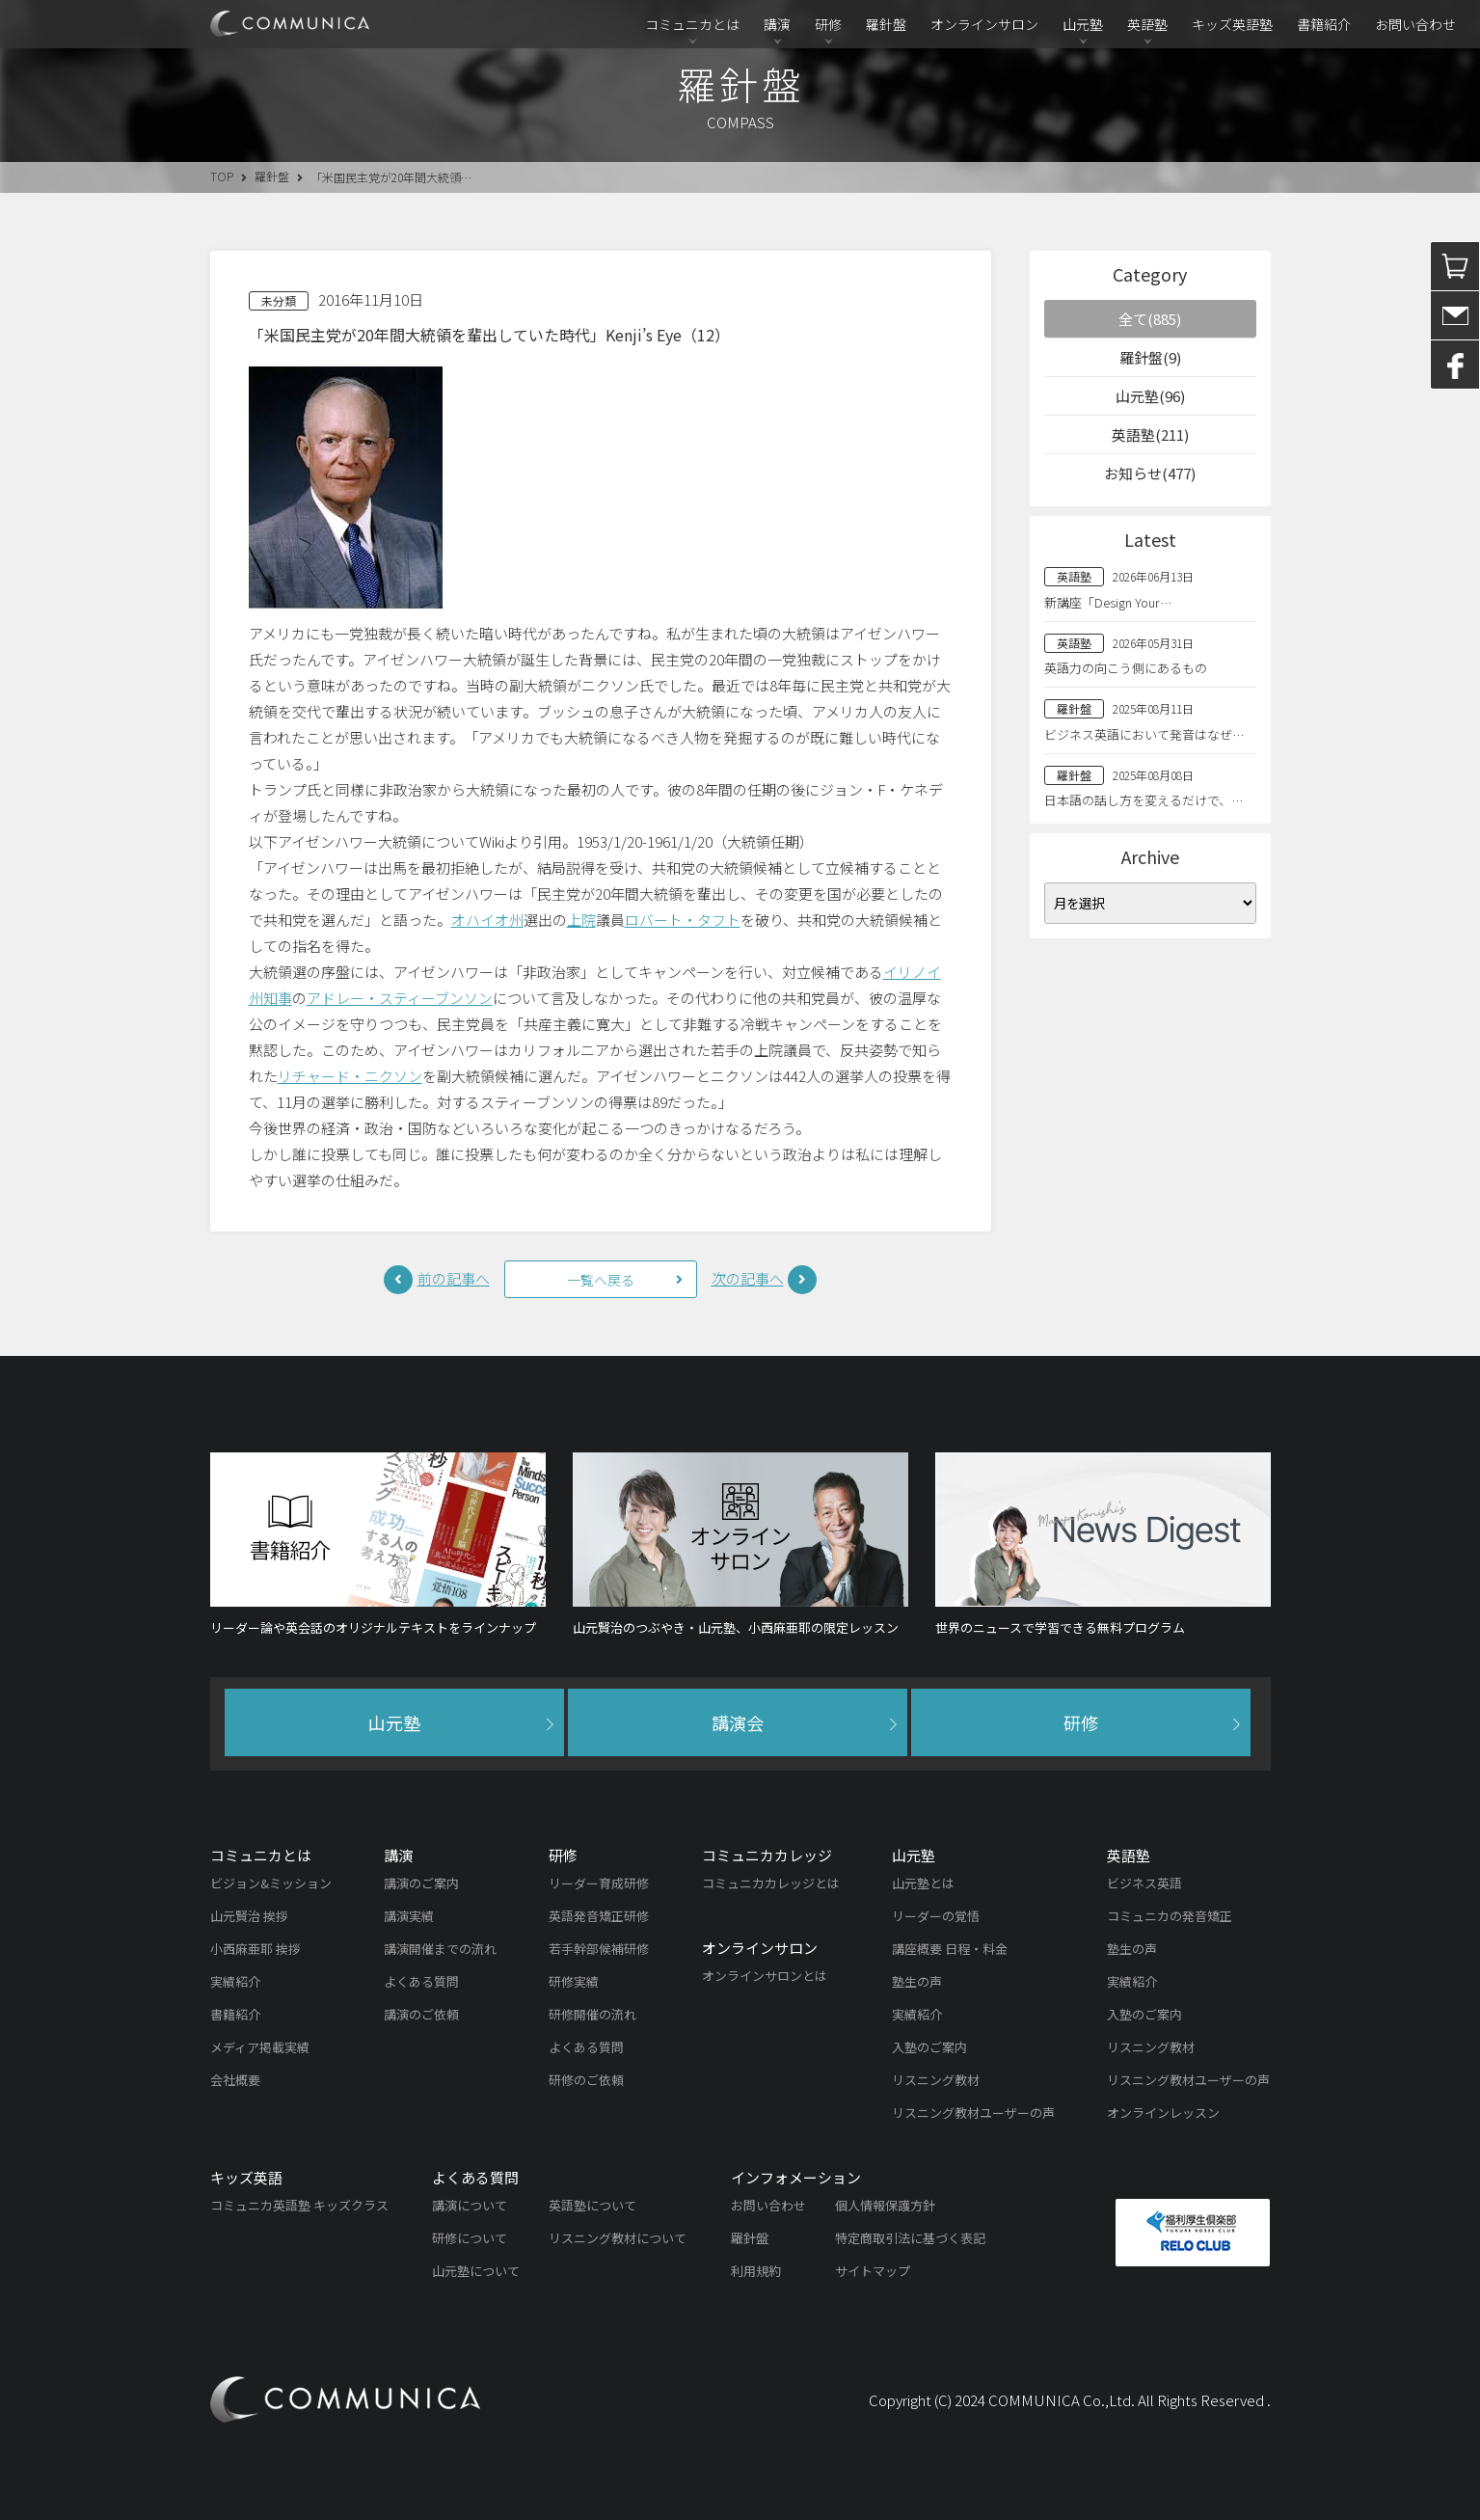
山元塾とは (923, 1883)
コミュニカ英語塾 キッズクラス (299, 2205)
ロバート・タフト (682, 919)
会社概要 (235, 2080)
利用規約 (756, 2271)
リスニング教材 (936, 2080)
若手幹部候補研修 (599, 1948)
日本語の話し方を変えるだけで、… (1143, 800)
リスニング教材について (617, 2238)
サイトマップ (872, 2271)
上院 (581, 919)
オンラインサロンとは (764, 1975)
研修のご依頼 (586, 2080)
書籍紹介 (1324, 24)
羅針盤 (886, 24)
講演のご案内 (421, 1883)
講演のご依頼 (421, 2014)
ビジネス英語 (1144, 1883)
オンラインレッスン (1163, 2112)
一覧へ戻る (600, 1279)
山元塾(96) (1150, 396)
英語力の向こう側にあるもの (1125, 668)
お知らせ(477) (1150, 473)
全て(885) (1149, 319)
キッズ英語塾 (1232, 24)
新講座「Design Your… (1107, 602)
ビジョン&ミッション (271, 1883)
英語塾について (592, 2205)
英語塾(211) (1150, 434)
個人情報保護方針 (885, 2205)
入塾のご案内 (929, 2047)
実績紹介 (235, 1981)
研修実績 (574, 1981)
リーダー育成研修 (599, 1883)
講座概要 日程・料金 (950, 1948)
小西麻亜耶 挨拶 (255, 1948)
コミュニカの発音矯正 (1169, 1916)
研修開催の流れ (592, 2014)
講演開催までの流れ (440, 1948)
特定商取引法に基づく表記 (910, 2238)
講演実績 (409, 1916)
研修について (469, 2238)
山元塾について (476, 2271)
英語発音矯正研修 (599, 1916)
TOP (221, 176)
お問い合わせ (1415, 24)
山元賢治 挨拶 (249, 1916)
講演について (469, 2205)
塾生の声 (917, 1981)
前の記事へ (453, 1278)
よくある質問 (421, 1981)
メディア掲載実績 (259, 2047)
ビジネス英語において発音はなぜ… (1144, 734)
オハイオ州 (487, 919)
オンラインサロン (984, 24)
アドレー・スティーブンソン (400, 998)
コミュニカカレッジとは (771, 1883)
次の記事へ (748, 1278)
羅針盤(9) (1150, 357)
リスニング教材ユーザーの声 (973, 2112)
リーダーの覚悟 (936, 1916)
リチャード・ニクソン (350, 1076)
